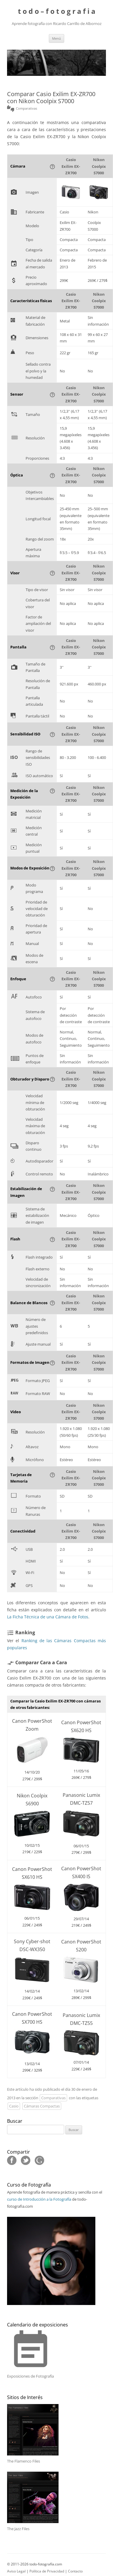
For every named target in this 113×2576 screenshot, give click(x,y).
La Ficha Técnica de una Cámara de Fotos (47, 1617)
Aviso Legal (16, 2571)
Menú (56, 38)
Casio (14, 2106)
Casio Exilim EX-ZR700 (71, 166)
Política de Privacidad (46, 2571)
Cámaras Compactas (42, 2106)
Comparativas (53, 2097)
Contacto (75, 2571)
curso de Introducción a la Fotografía (39, 2199)
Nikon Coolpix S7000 (99, 166)
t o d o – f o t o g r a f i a (56, 11)
